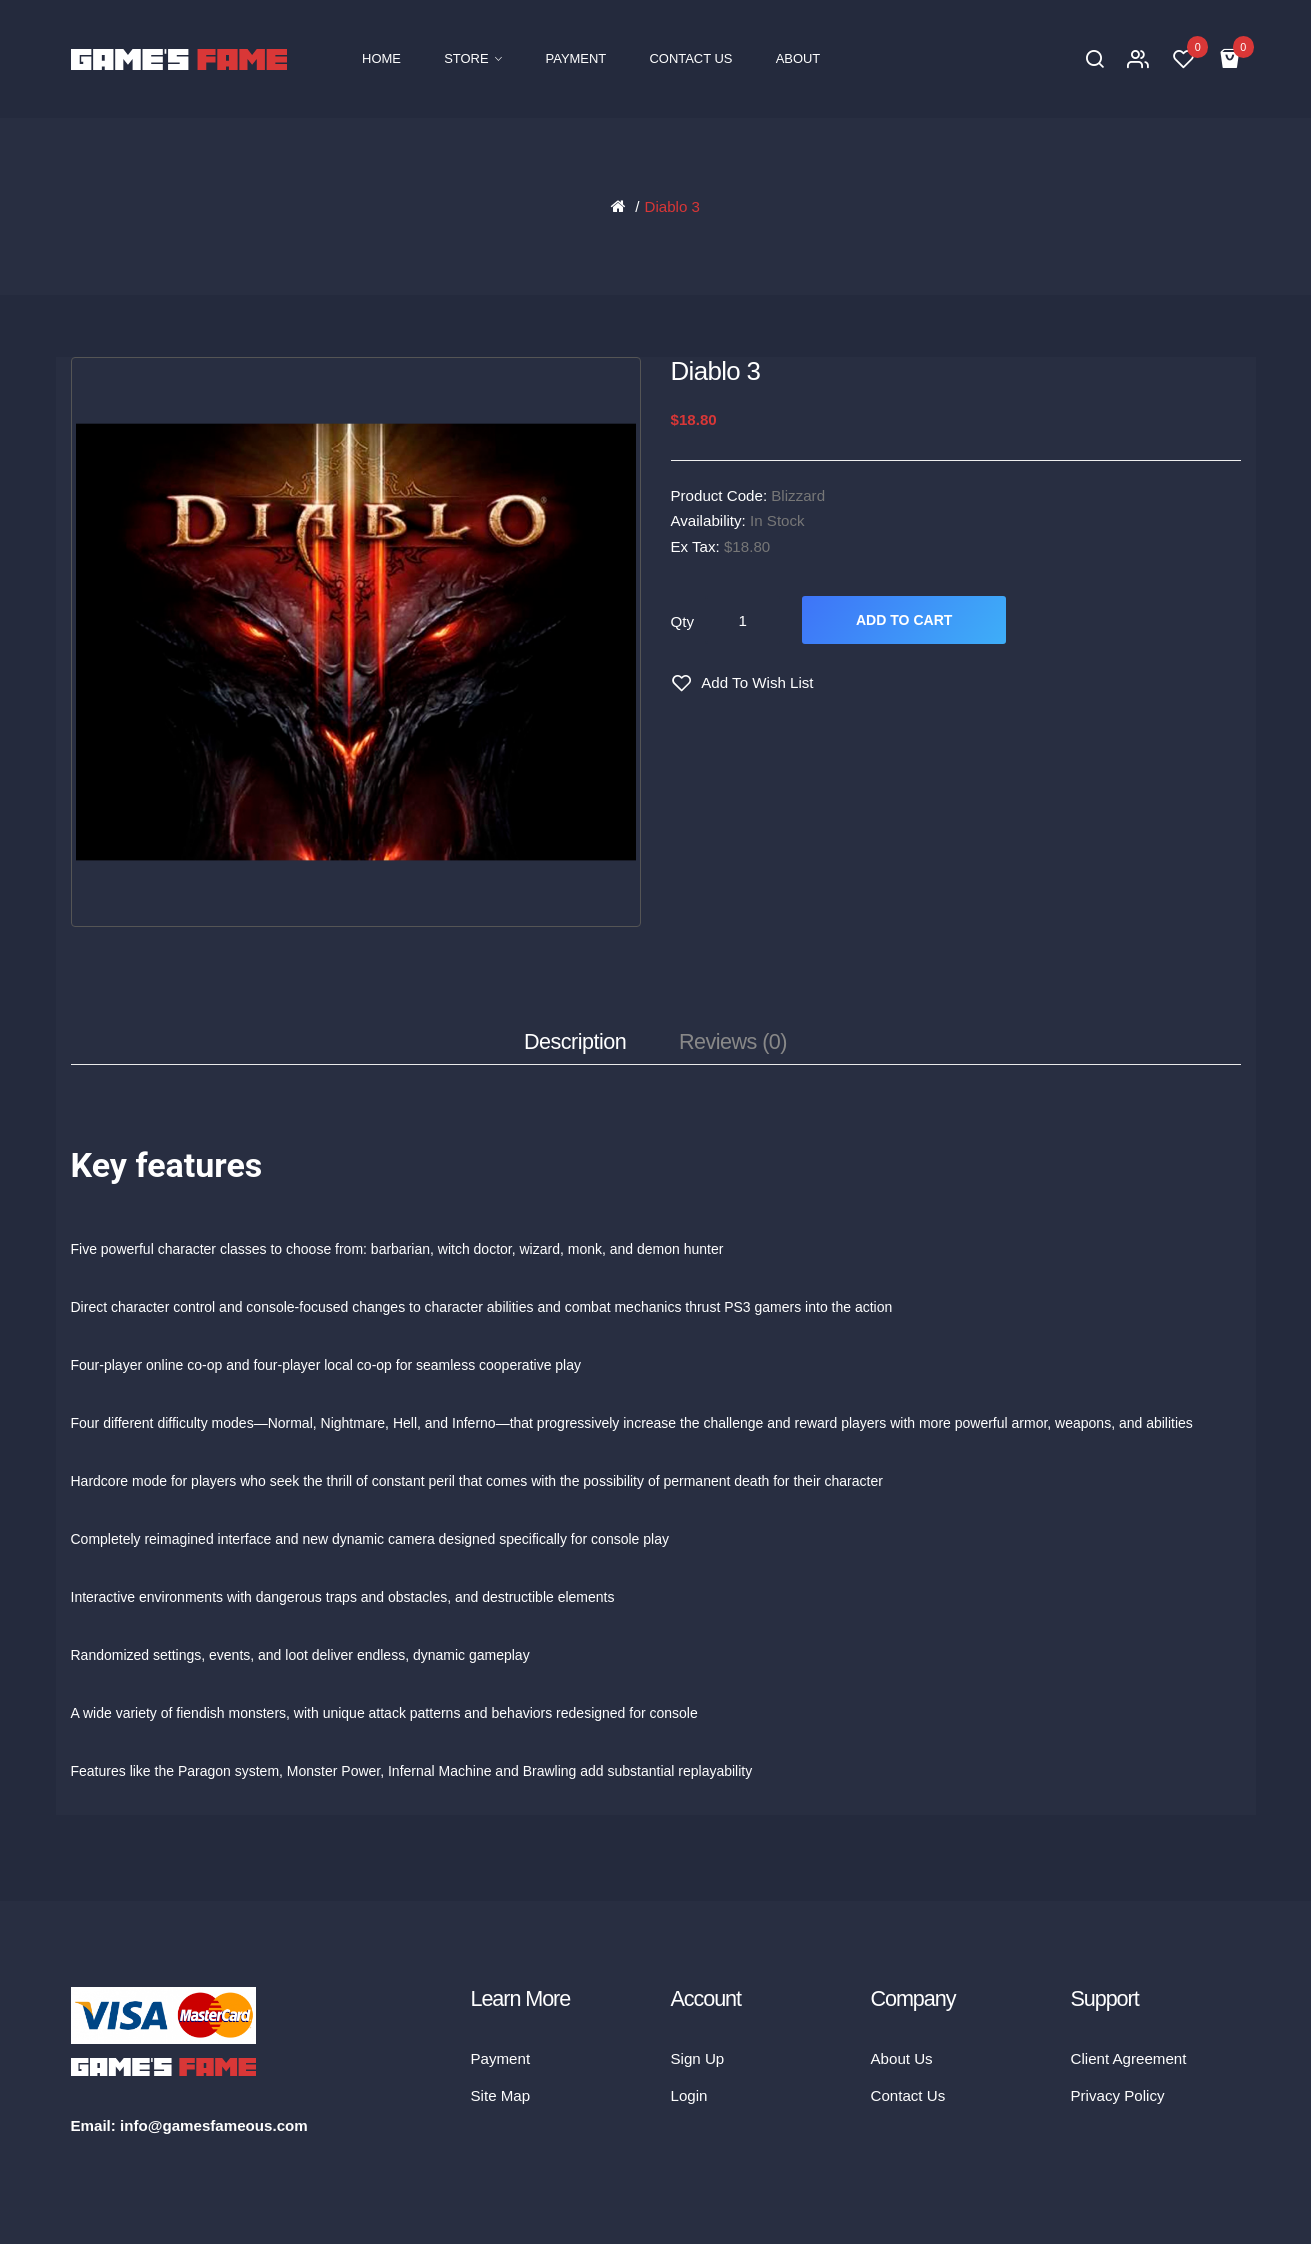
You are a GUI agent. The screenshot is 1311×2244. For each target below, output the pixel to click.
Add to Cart (904, 620)
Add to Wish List (757, 682)
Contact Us (908, 2095)
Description (575, 1041)
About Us (902, 2058)
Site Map (501, 2095)
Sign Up (698, 2058)
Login (689, 2095)
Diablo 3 (671, 206)
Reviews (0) (733, 1041)
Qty (683, 621)
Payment (501, 2058)
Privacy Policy (1118, 2095)
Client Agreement (1129, 2058)
